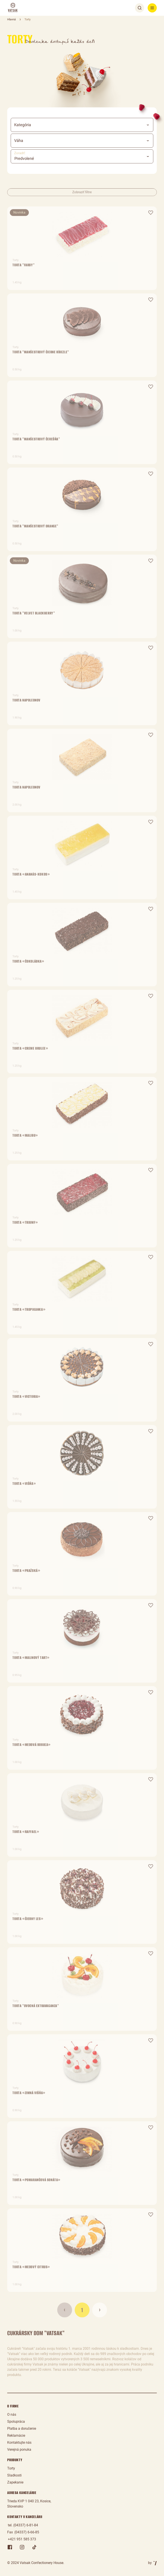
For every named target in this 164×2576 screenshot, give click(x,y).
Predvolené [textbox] (24, 158)
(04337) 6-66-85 (26, 2532)
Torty (11, 2468)
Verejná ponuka (19, 2449)
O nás (11, 2414)
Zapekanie (15, 2482)
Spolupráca (16, 2421)
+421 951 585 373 (22, 2539)
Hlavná (11, 19)
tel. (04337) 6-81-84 (23, 2525)
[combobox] (82, 125)
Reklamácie (16, 2435)
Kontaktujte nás (19, 2442)
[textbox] (82, 125)
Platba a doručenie (21, 2428)
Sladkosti (14, 2475)
